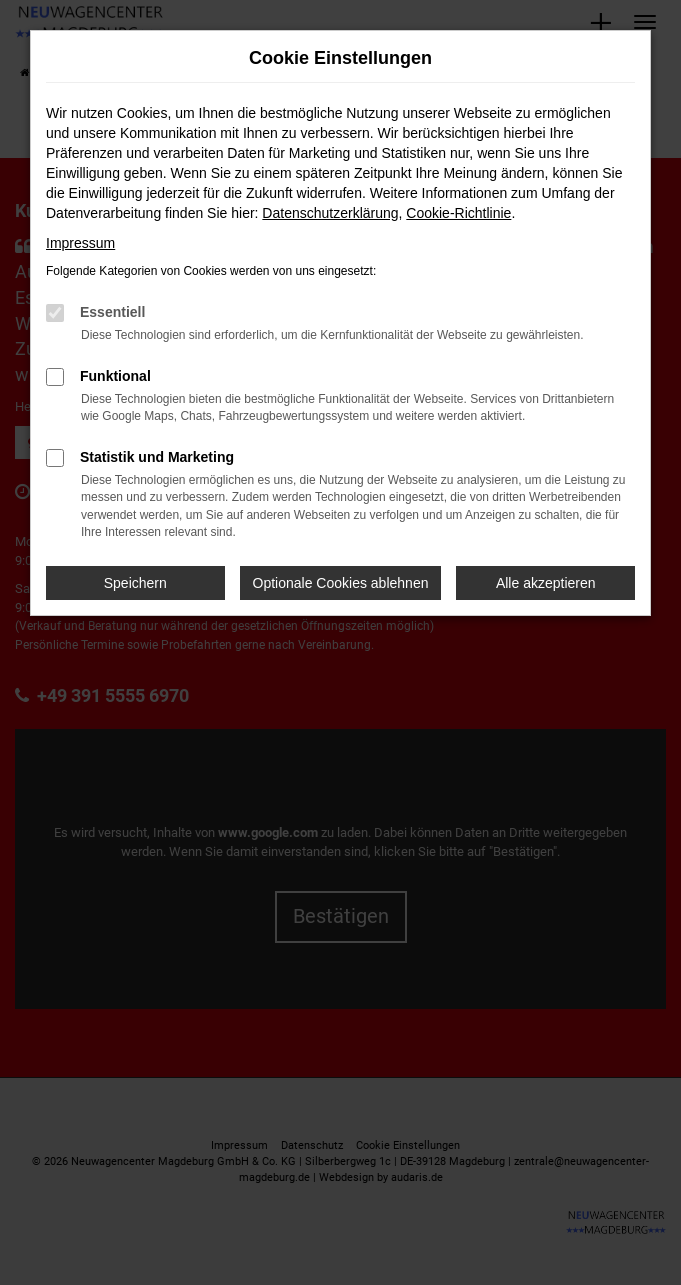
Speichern (135, 583)
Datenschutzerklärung (330, 213)
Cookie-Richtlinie (458, 213)
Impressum (80, 243)
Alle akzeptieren (546, 583)
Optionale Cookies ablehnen (341, 583)
